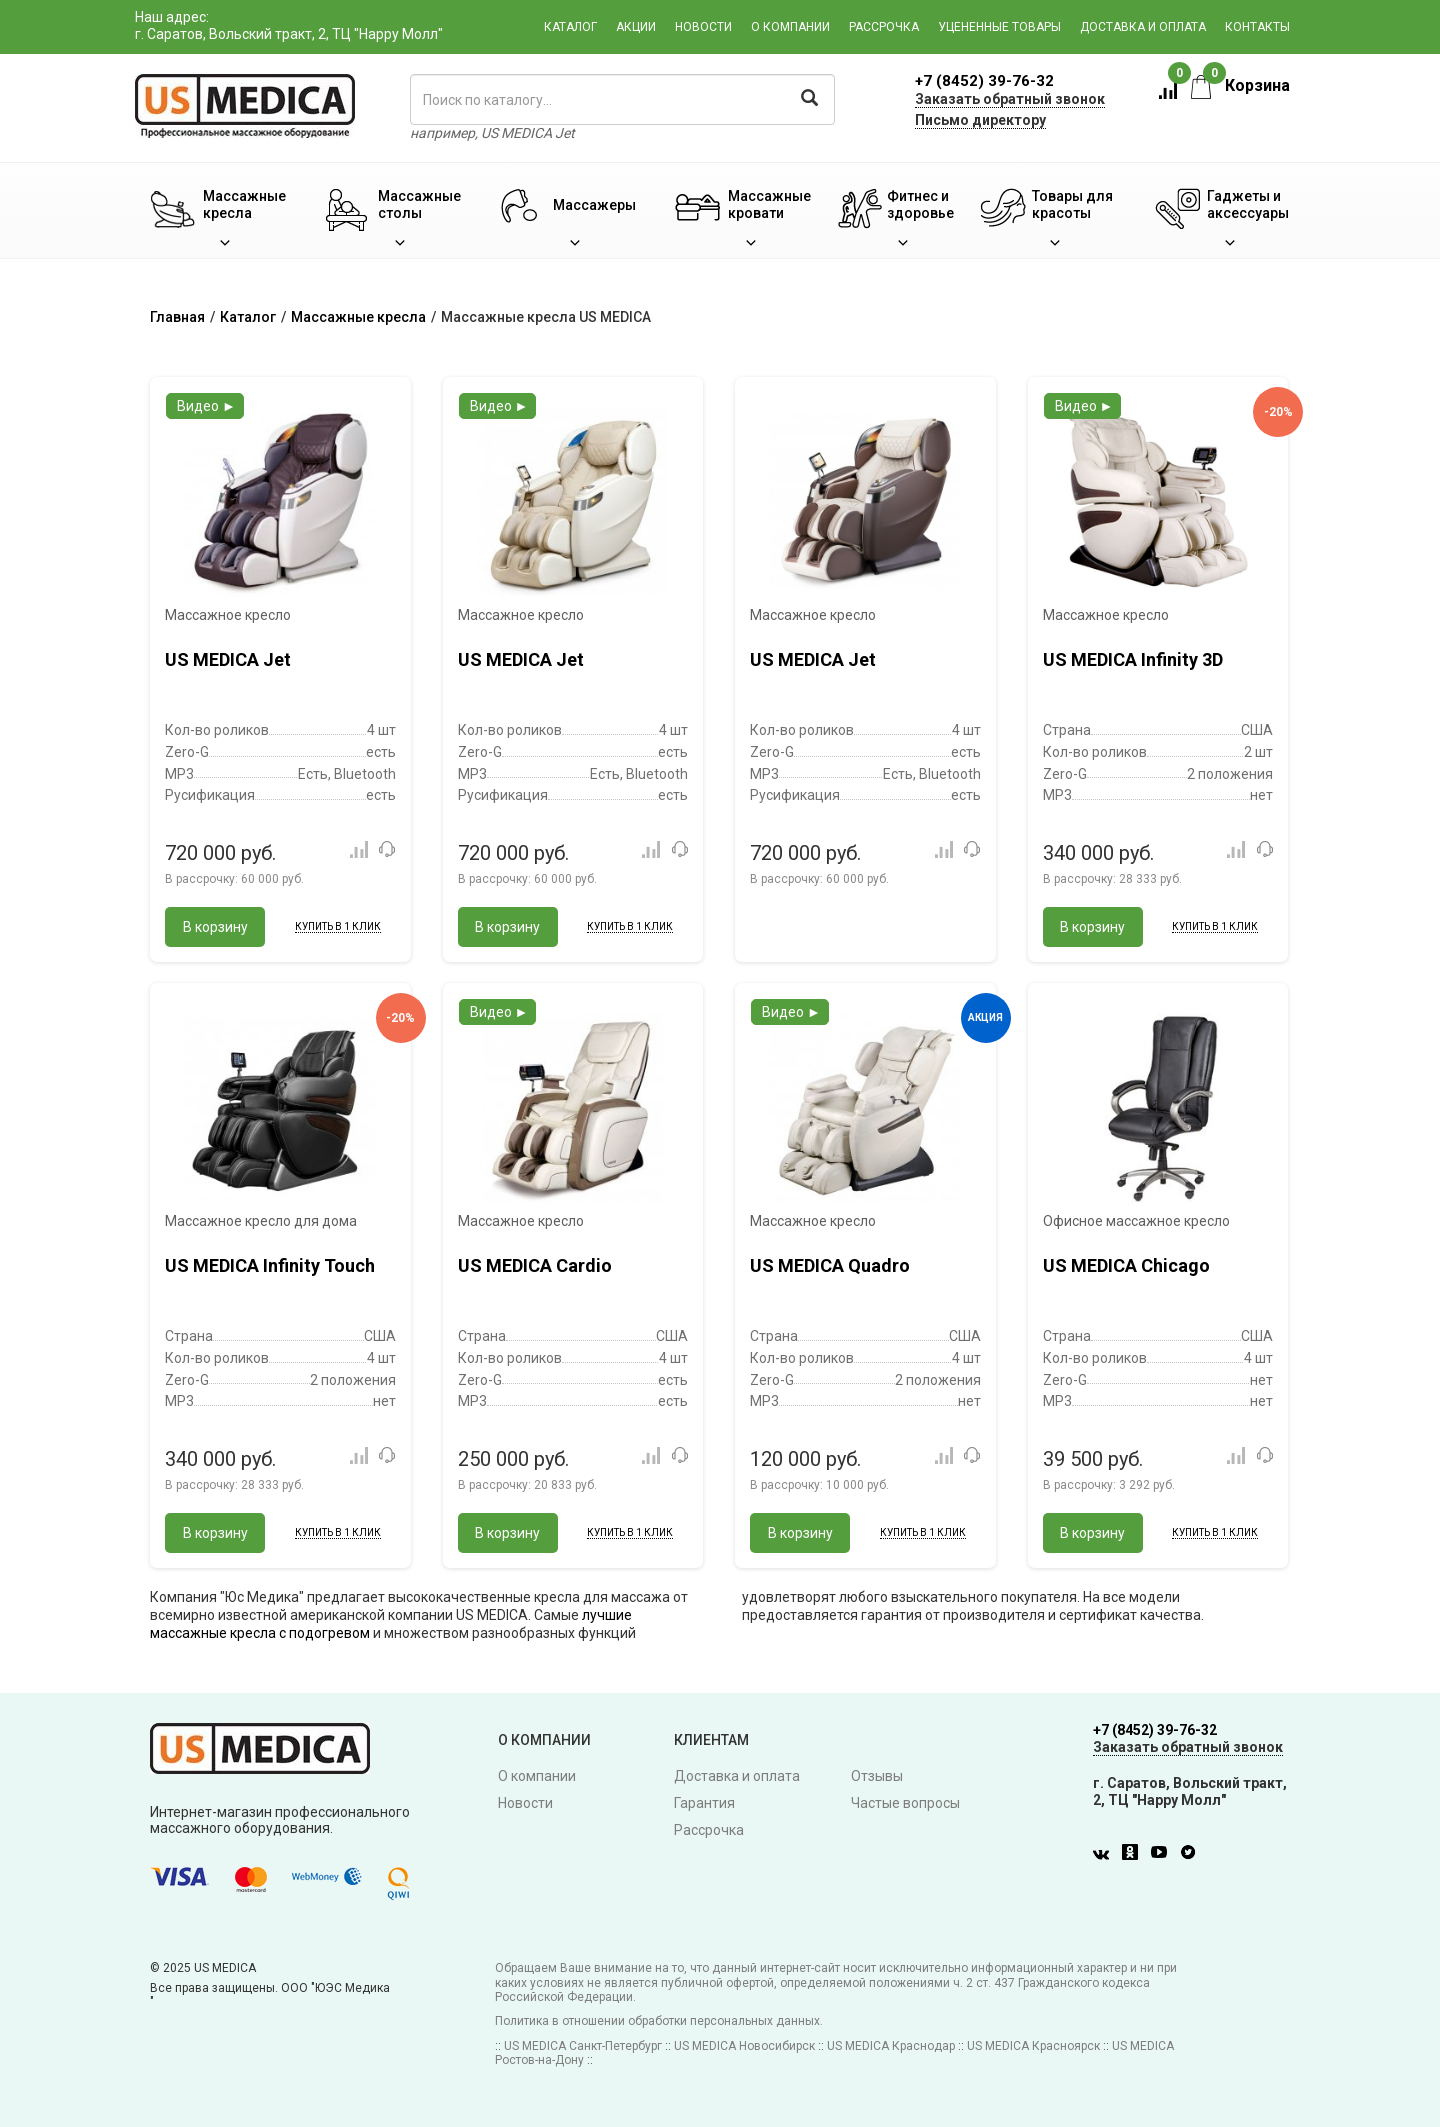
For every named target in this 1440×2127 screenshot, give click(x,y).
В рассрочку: (234, 879)
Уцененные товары (999, 27)
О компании (790, 27)
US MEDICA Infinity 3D (1133, 659)
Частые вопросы (905, 1803)
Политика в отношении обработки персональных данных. (659, 2021)
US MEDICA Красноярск (1033, 2046)
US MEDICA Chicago (1126, 1265)
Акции (636, 27)
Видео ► (206, 406)
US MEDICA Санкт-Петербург (583, 2046)
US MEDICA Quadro (830, 1265)
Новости (703, 27)
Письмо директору (980, 120)
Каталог (570, 27)
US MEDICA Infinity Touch (270, 1265)
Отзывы (877, 1776)
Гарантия (704, 1803)
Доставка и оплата (1143, 27)
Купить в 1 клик (338, 926)
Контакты (1257, 27)
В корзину (215, 927)
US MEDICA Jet (228, 659)
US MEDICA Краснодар (891, 2046)
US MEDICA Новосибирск (744, 2046)
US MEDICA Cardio (535, 1265)
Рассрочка (884, 27)
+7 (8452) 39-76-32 (984, 81)
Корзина (1240, 85)
